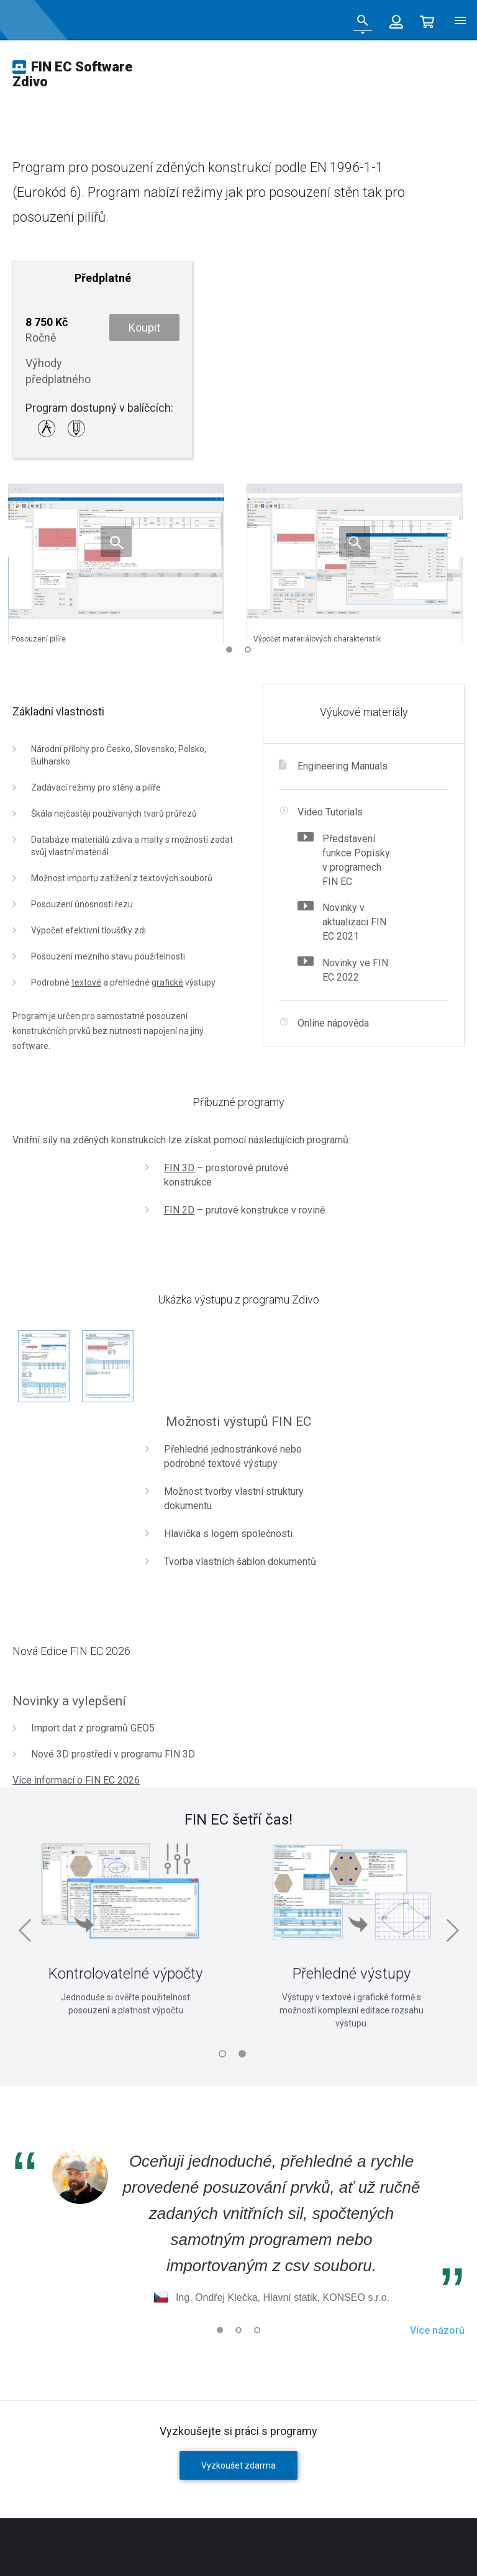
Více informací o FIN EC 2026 (76, 1780)
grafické (167, 982)
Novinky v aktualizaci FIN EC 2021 (354, 922)
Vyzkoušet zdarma (238, 2465)
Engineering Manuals (343, 766)
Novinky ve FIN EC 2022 (355, 970)
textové (86, 982)
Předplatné (103, 277)
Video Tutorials (330, 812)
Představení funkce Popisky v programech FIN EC (356, 860)
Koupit (144, 327)
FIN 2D (179, 1210)
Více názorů (437, 2330)
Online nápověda (333, 1023)
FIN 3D (179, 1168)
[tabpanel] (351, 1930)
